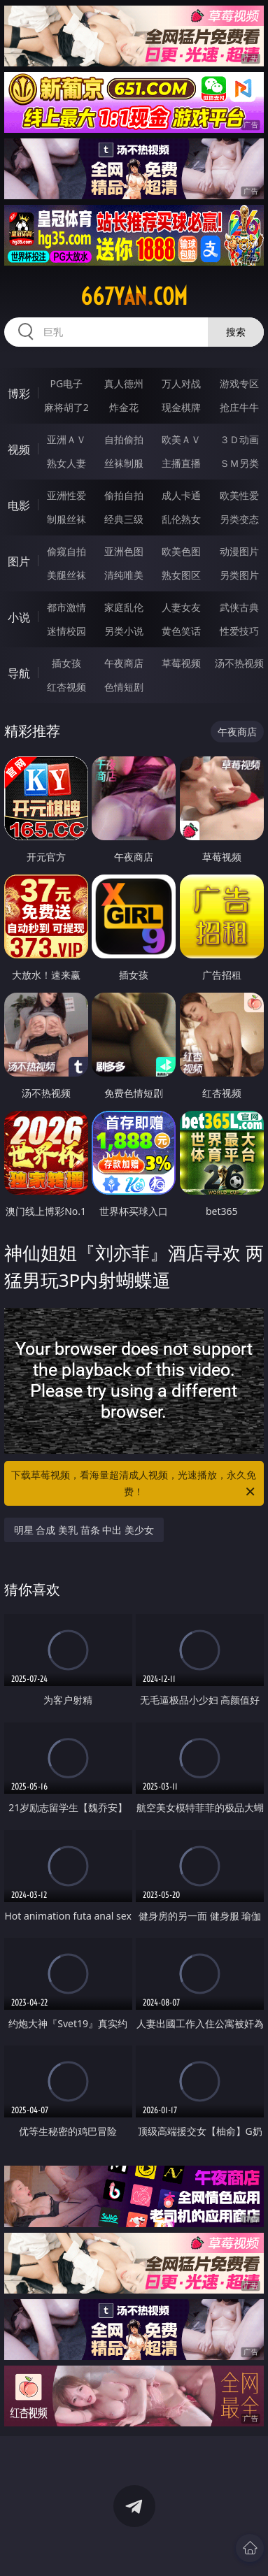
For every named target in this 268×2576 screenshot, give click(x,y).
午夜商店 (123, 663)
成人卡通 (181, 495)
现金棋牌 (181, 407)
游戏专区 (239, 383)
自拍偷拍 (123, 439)
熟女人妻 (66, 463)
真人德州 (123, 383)
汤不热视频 (239, 663)
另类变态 (239, 519)
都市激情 (66, 607)
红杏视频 (66, 686)
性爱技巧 (239, 631)
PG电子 (66, 383)
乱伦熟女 (181, 519)
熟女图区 (181, 575)
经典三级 (123, 519)
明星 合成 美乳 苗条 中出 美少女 (84, 1530)
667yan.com (134, 296)
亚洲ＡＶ (66, 439)
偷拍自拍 (123, 495)
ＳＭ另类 (239, 463)
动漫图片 (239, 551)
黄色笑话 (181, 631)
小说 (19, 617)
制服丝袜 (66, 519)
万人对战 (181, 383)
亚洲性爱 (66, 495)
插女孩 (66, 663)
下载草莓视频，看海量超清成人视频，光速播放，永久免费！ (134, 1484)
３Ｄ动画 (239, 439)
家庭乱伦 (123, 607)
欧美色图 (181, 551)
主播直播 (181, 463)
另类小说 (123, 631)
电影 (19, 505)
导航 (19, 673)
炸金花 (124, 407)
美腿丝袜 (66, 575)
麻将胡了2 (66, 407)
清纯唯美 (123, 575)
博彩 (19, 393)
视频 (19, 449)
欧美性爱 (239, 495)
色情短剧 (123, 686)
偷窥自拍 (66, 551)
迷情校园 (66, 631)
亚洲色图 (123, 551)
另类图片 (239, 575)
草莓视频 (181, 663)
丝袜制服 (123, 463)
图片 (19, 561)
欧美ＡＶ (181, 439)
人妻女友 (181, 607)
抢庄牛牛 (239, 407)
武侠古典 (239, 607)
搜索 (236, 331)
